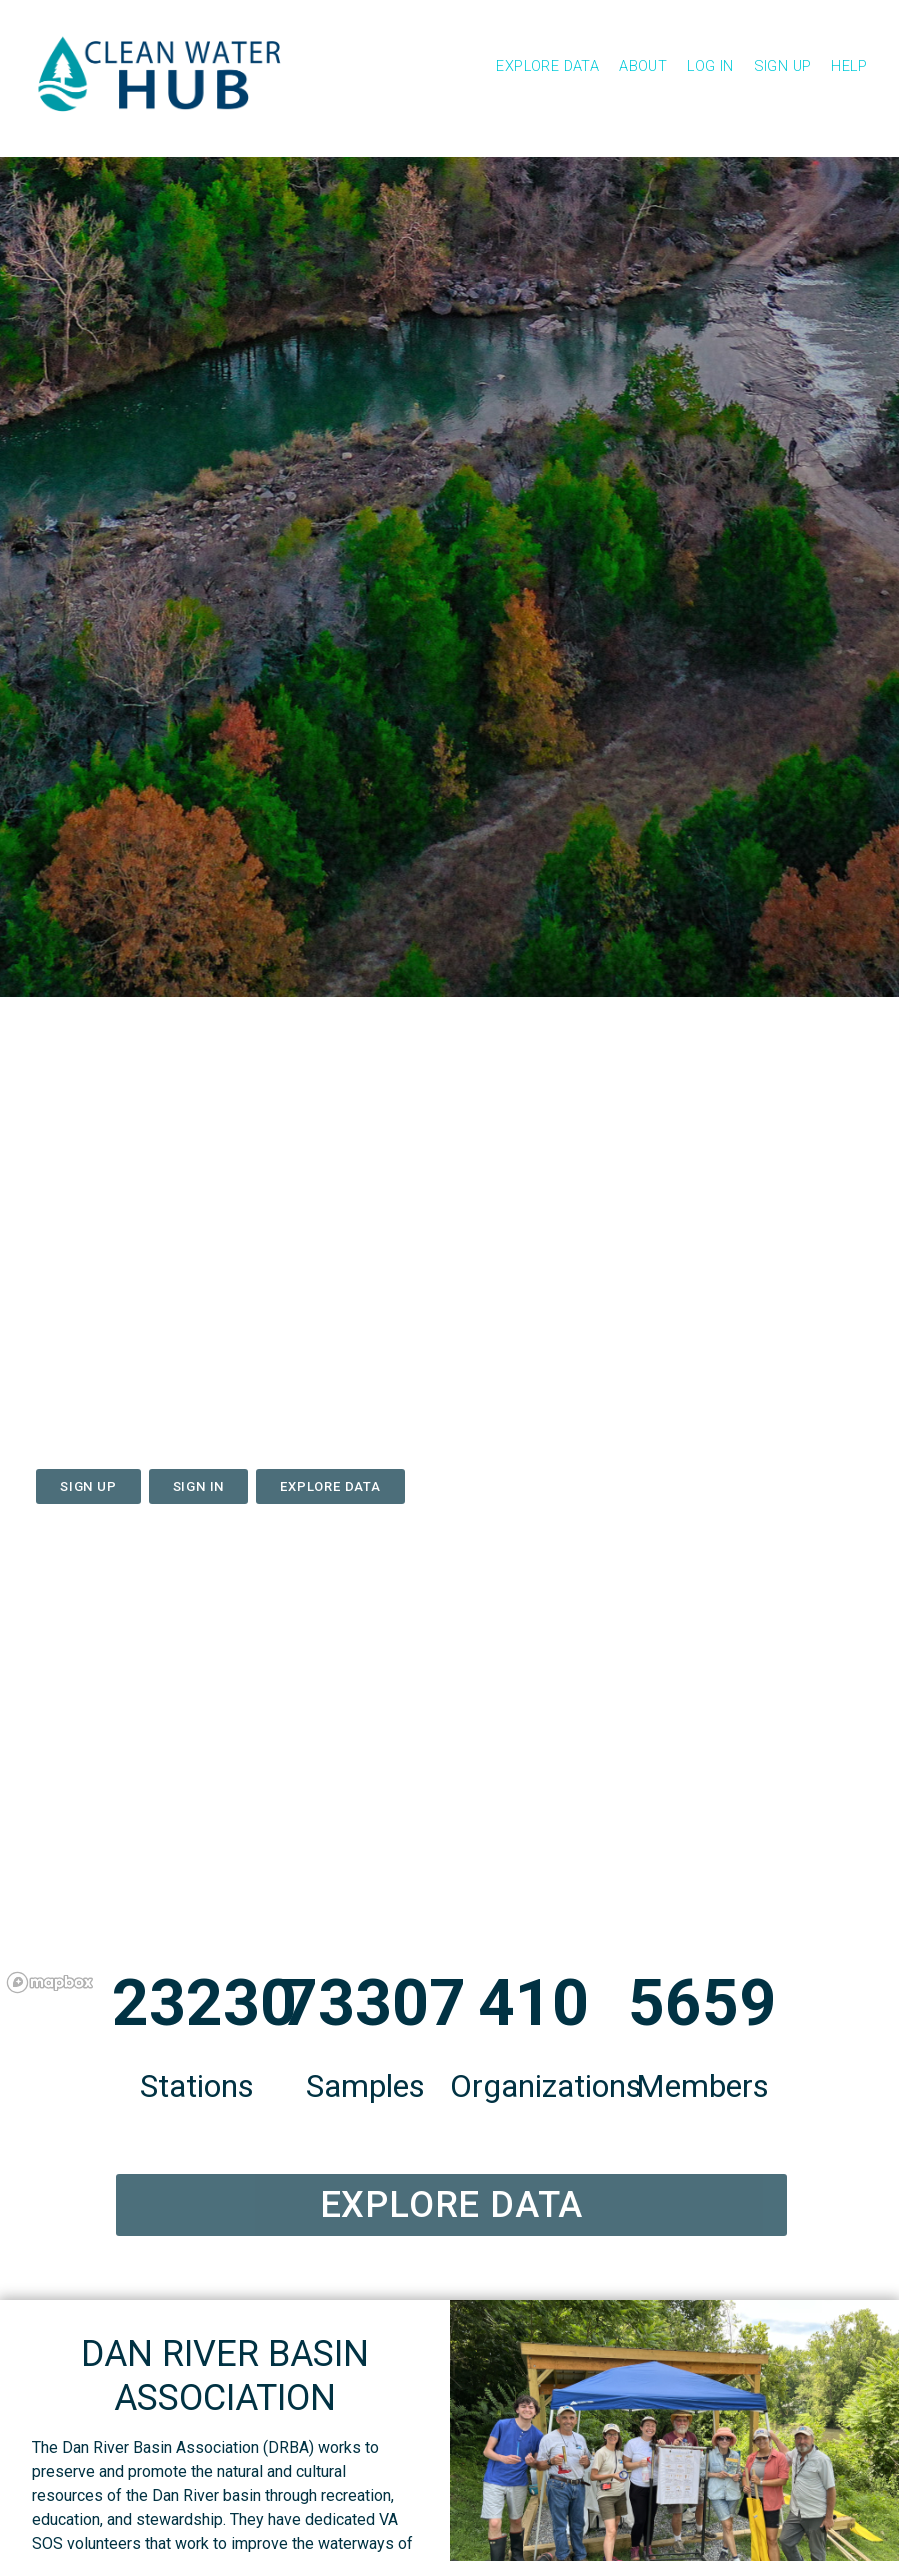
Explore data (330, 1486)
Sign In (199, 1486)
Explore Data (547, 66)
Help (849, 66)
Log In (710, 66)
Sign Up (783, 66)
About (643, 66)
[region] (449, 1784)
